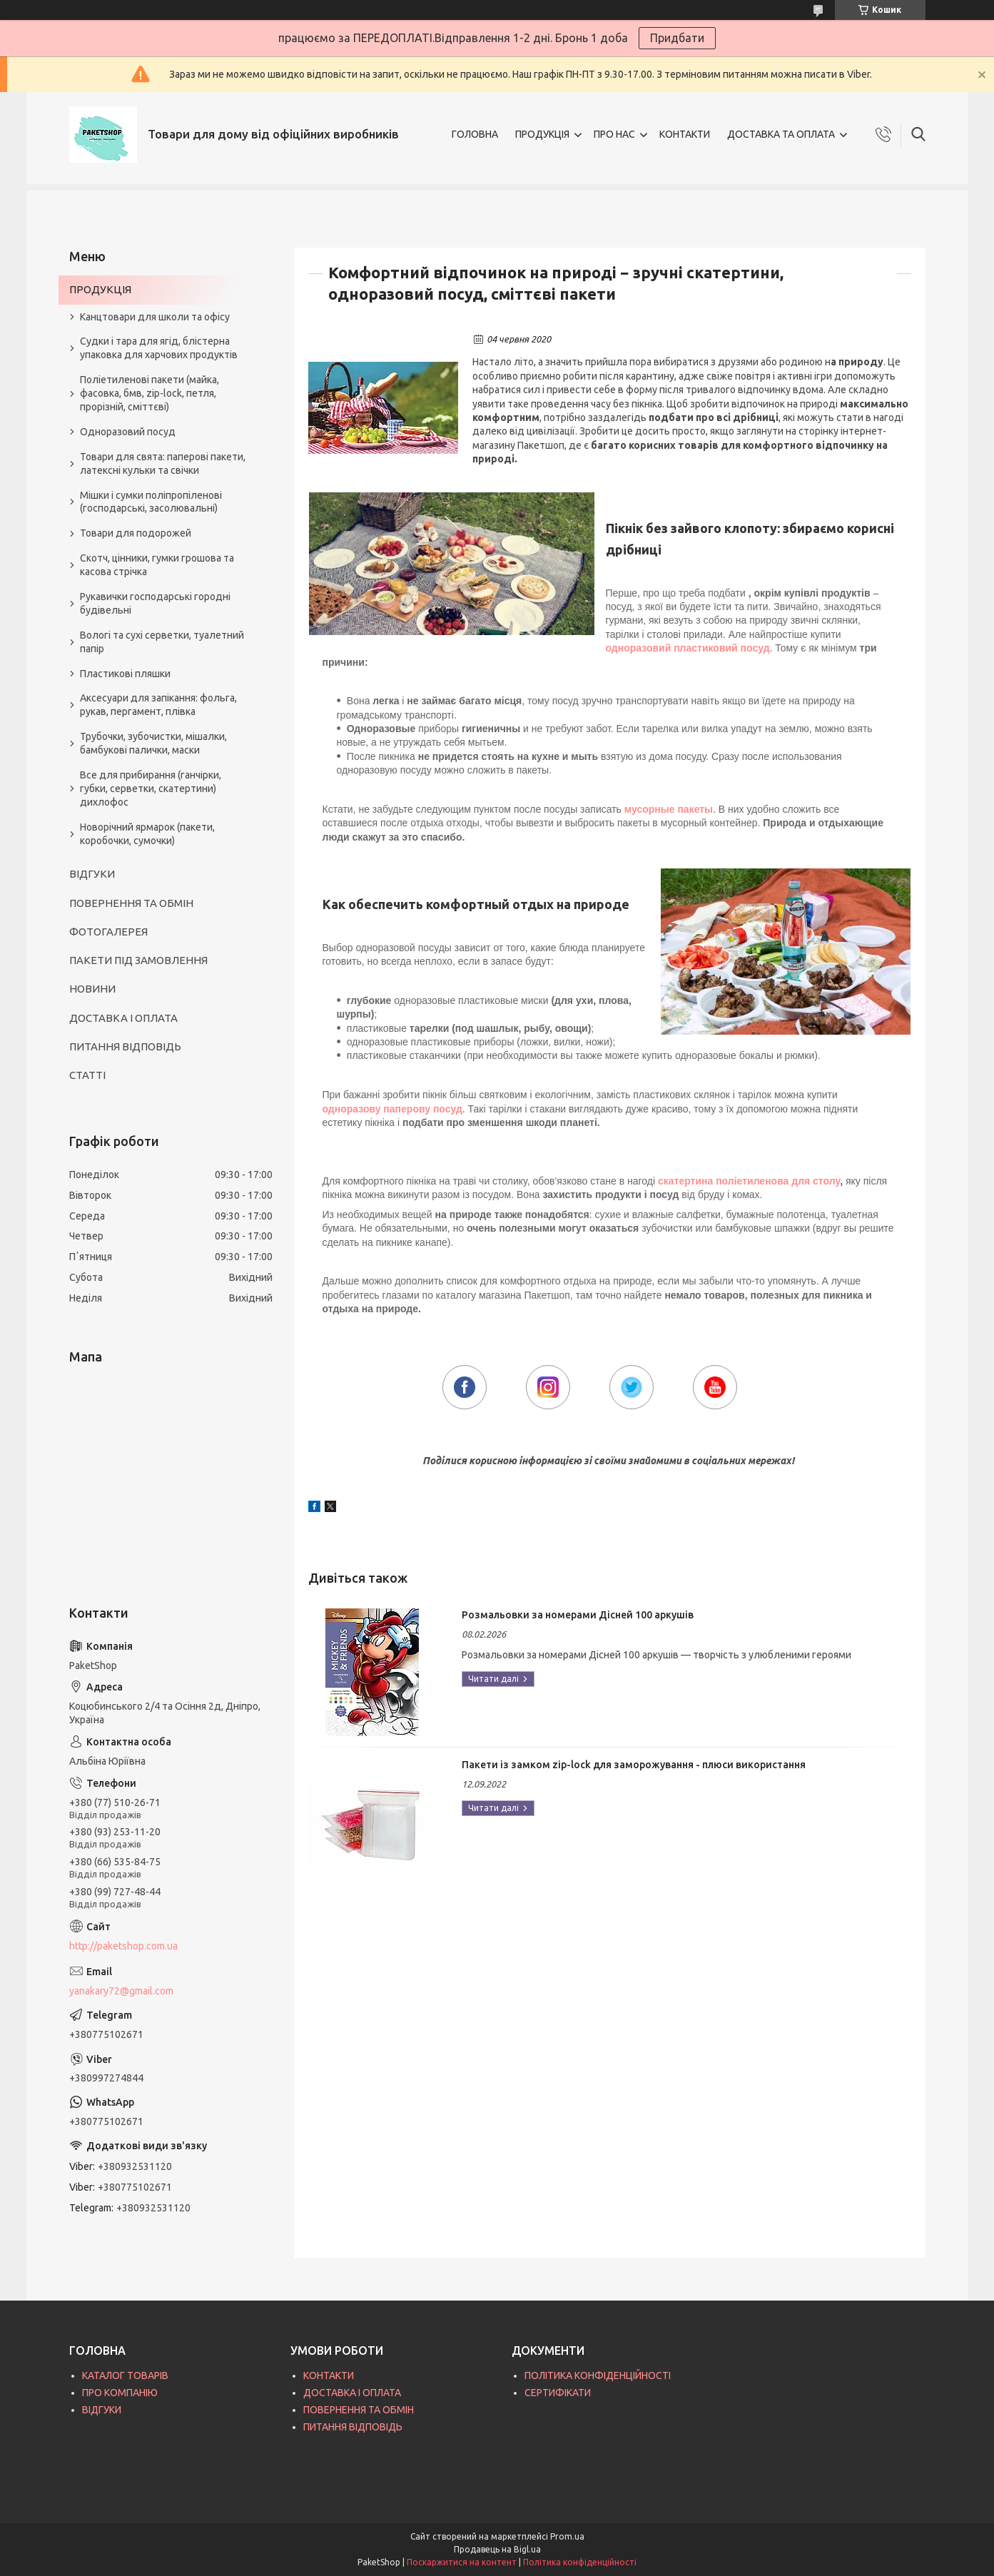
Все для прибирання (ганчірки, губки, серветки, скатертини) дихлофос (150, 788)
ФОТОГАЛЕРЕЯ (108, 932)
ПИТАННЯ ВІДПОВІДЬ (125, 1046)
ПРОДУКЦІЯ (542, 134)
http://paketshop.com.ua (123, 1946)
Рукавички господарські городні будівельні (155, 603)
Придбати (677, 37)
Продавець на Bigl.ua (497, 2549)
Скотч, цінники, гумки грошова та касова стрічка (157, 564)
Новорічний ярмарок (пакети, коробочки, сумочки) (147, 833)
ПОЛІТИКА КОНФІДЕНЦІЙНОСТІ (597, 2375)
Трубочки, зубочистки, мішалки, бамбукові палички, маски (153, 743)
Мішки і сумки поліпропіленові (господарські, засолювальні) (151, 502)
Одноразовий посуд (128, 431)
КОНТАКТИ (684, 134)
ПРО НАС (614, 134)
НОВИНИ (92, 989)
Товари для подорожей (135, 533)
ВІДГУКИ (92, 874)
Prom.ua (567, 2536)
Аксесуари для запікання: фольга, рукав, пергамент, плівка (158, 704)
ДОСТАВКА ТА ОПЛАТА (781, 134)
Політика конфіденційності (580, 2562)
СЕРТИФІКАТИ (557, 2392)
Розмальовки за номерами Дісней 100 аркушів (578, 1615)
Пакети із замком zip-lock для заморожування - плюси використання (634, 1764)
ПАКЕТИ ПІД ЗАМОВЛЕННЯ (138, 960)
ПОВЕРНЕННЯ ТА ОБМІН (131, 903)
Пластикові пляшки (125, 673)
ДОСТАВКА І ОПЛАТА (123, 1018)
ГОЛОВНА (475, 134)
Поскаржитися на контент (462, 2562)
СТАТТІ (87, 1075)
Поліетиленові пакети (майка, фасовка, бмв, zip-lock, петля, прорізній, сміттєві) (149, 393)
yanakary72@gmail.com (121, 1991)
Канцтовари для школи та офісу (155, 317)
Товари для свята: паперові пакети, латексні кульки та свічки (162, 463)
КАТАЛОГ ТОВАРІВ (125, 2375)
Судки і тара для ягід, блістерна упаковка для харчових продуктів (159, 347)
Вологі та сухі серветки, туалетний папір (162, 641)
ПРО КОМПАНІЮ (120, 2392)
